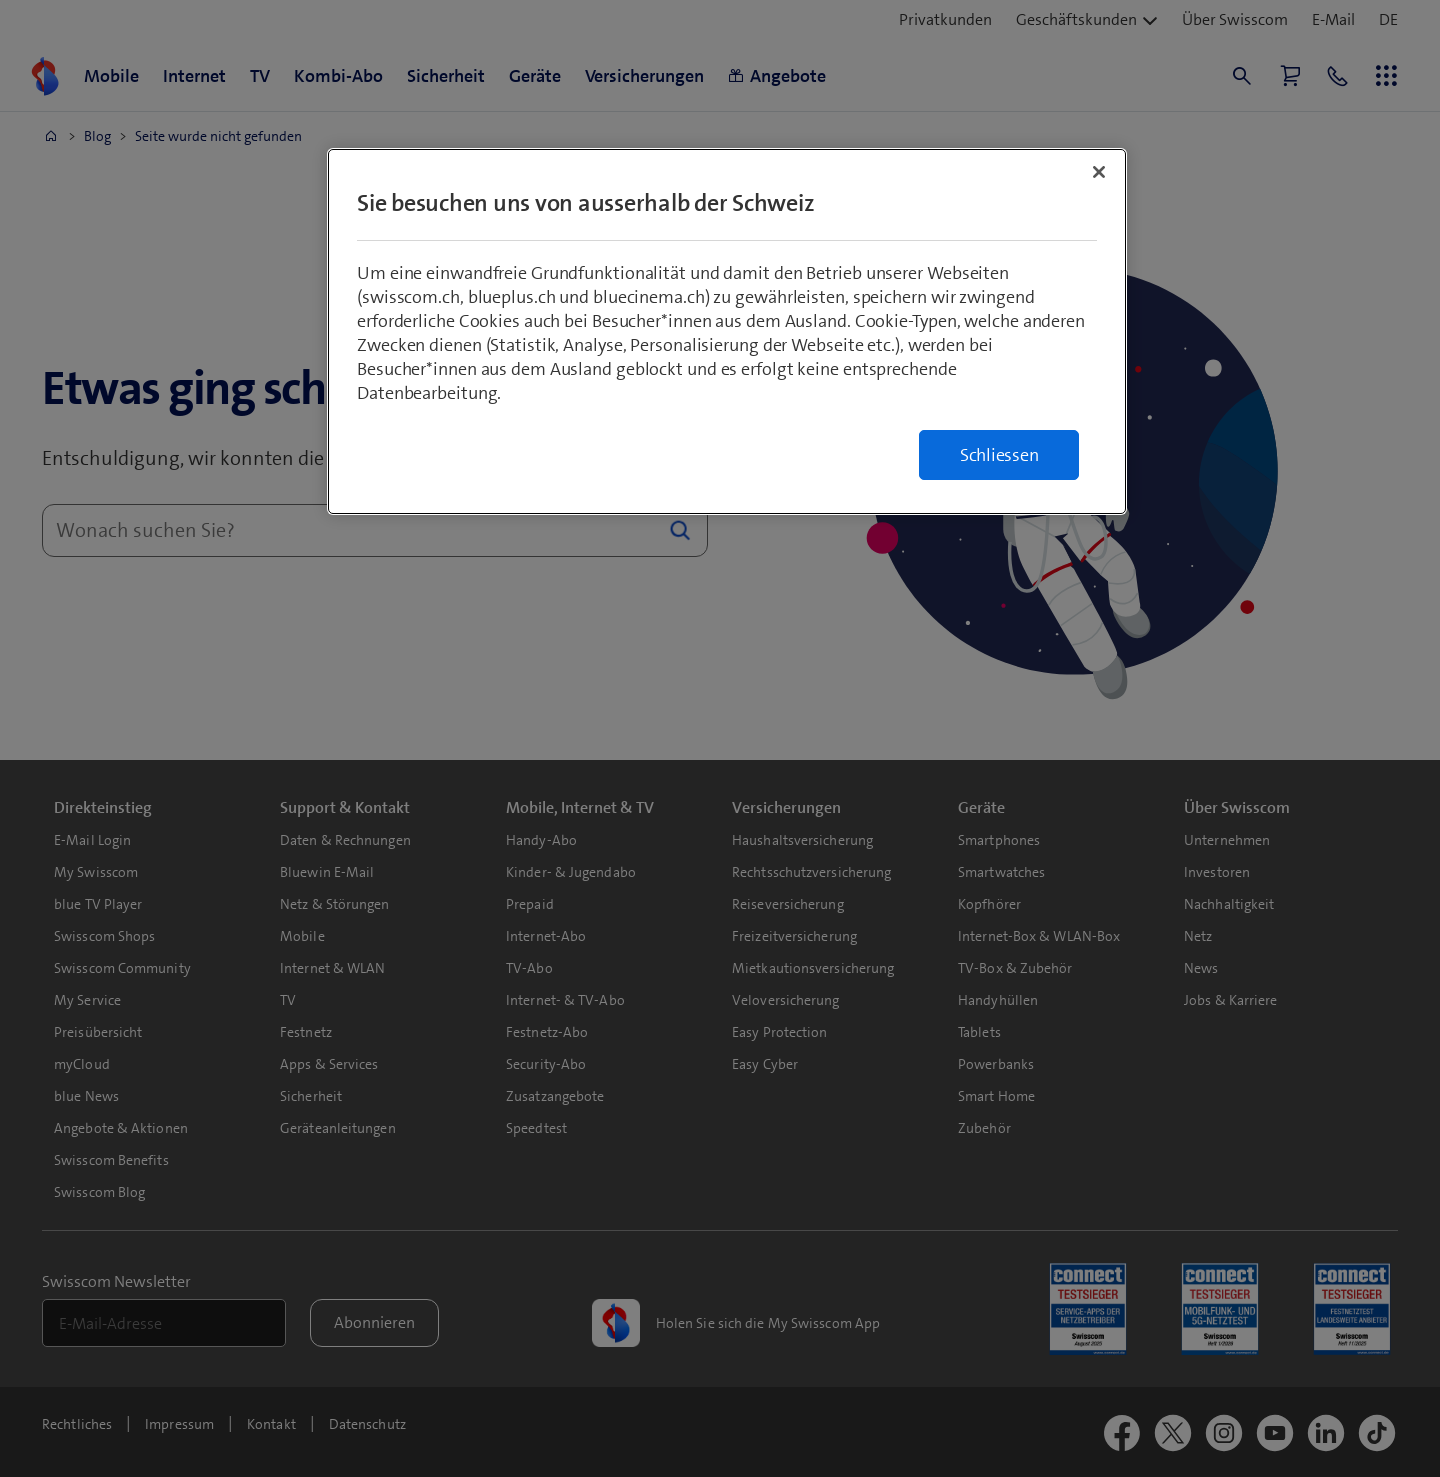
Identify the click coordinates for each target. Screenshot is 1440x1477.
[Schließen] (1099, 172)
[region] (727, 331)
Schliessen (999, 455)
